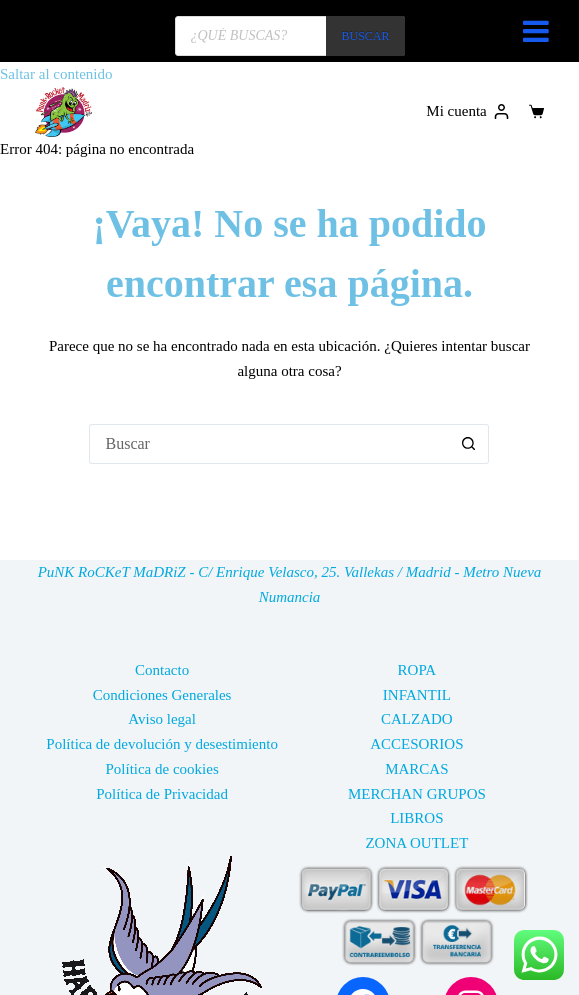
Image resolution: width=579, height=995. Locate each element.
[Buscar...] (269, 444)
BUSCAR (365, 36)
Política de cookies (161, 769)
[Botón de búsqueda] (469, 444)
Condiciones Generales (162, 695)
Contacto (162, 670)
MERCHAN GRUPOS (417, 794)
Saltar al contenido (56, 74)
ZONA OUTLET (416, 843)
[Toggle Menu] (536, 31)
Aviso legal (162, 719)
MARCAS (416, 769)
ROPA (417, 670)
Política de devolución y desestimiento (162, 744)
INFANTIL (417, 695)
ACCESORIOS (416, 744)
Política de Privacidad (162, 794)
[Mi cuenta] (467, 111)
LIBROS (416, 818)
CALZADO (417, 719)
